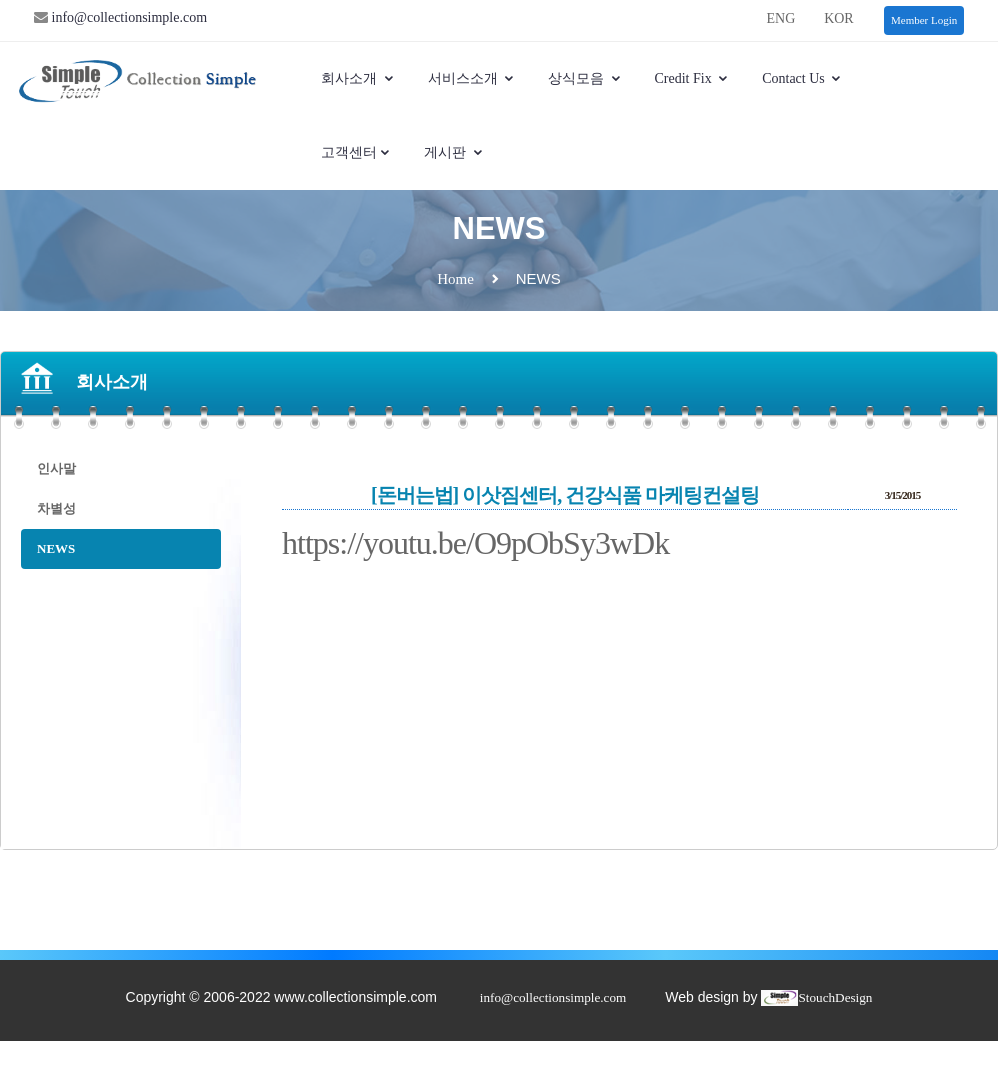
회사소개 (358, 78)
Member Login (924, 20)
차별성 (56, 508)
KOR (839, 18)
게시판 (454, 152)
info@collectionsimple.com (127, 17)
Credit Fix (692, 78)
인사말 (56, 468)
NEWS (56, 548)
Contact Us (802, 78)
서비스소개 (472, 78)
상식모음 (585, 78)
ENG (780, 18)
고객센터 (356, 152)
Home (455, 279)
